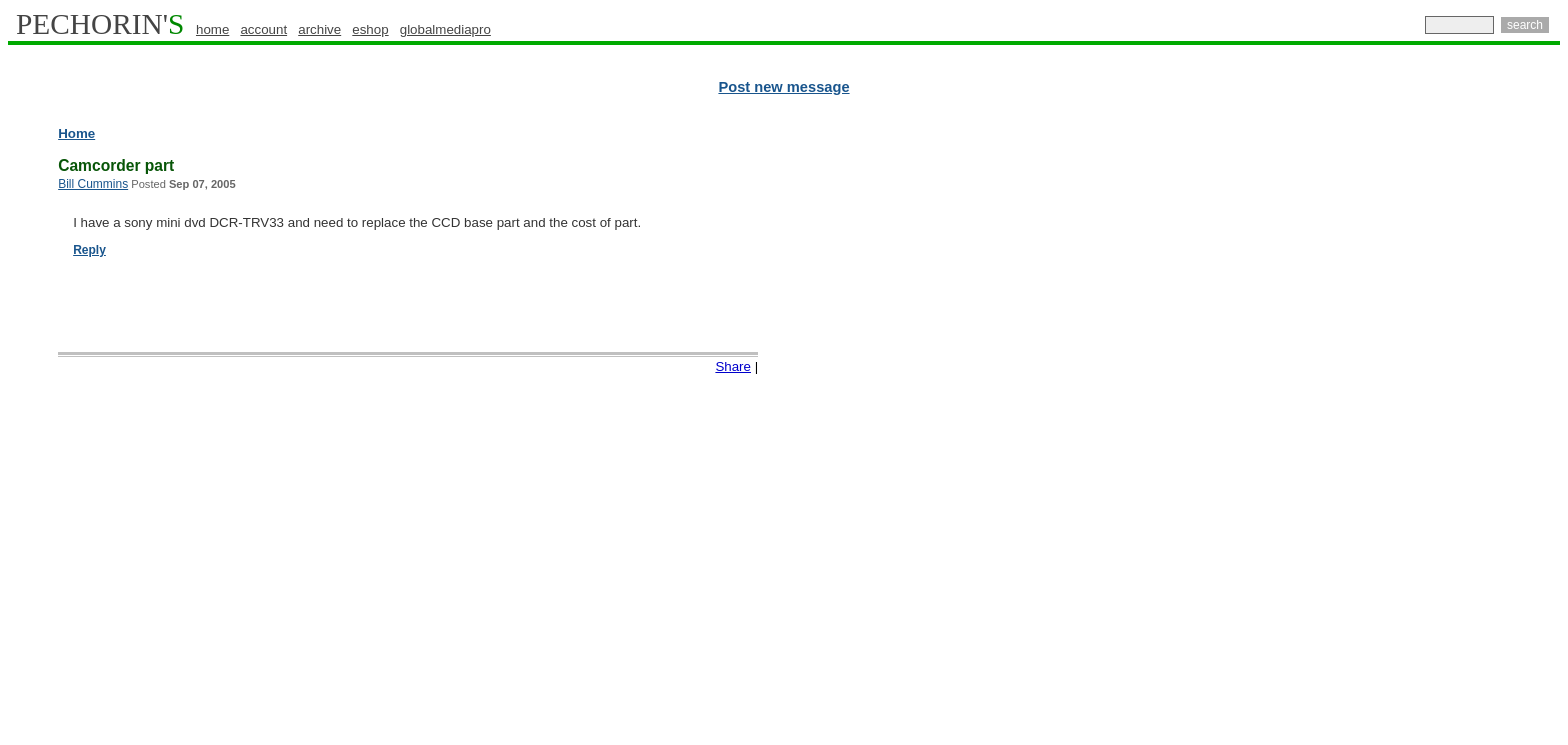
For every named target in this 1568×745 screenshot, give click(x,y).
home (212, 29)
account (263, 29)
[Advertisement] (1473, 430)
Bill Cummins (93, 184)
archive (319, 29)
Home (76, 133)
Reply (89, 250)
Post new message (783, 87)
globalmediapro (445, 29)
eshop (370, 29)
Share (733, 366)
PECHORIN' (100, 24)
